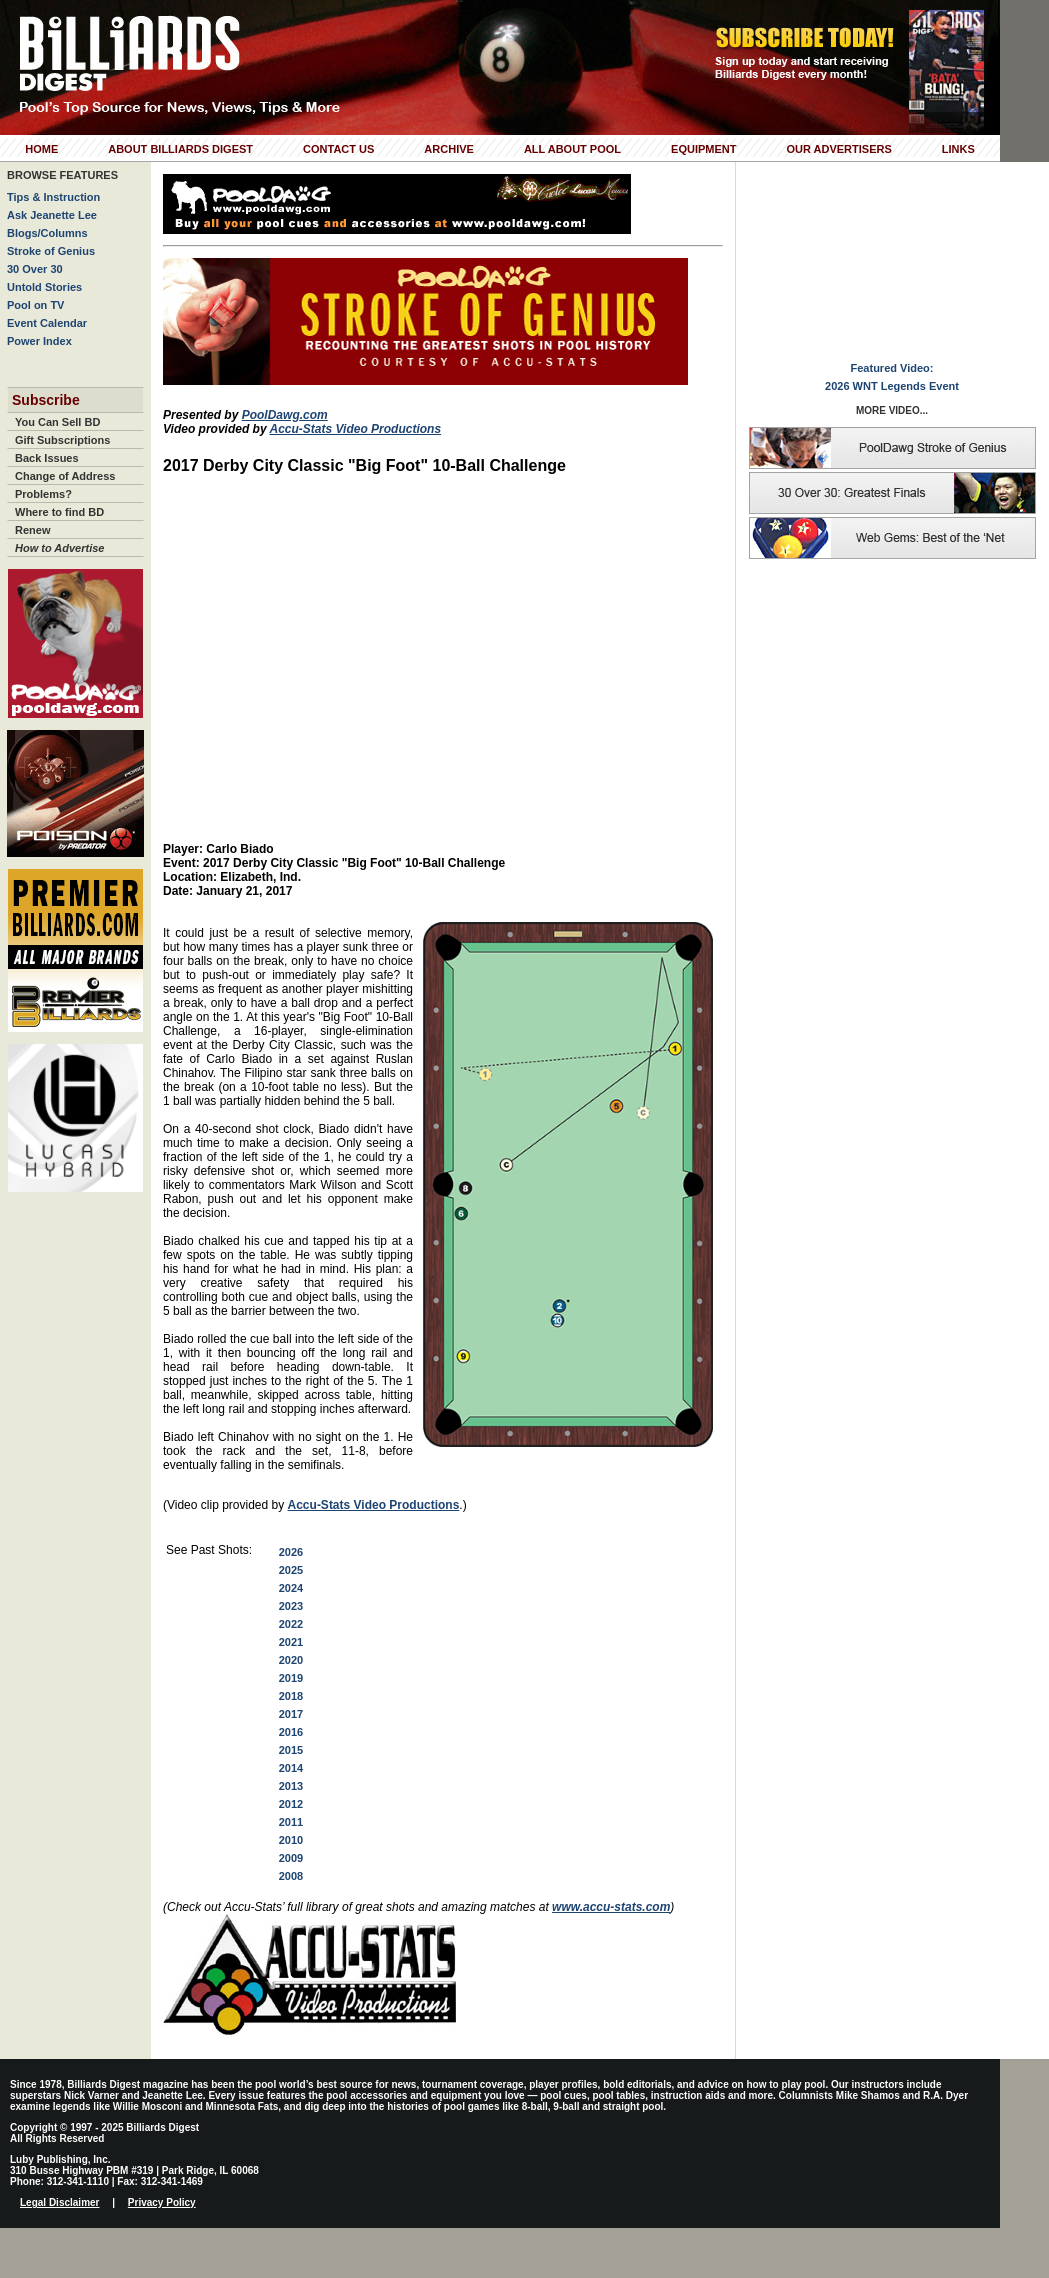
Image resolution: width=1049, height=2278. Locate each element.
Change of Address (65, 476)
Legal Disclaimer (59, 2202)
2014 (291, 1768)
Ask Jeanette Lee (52, 215)
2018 (291, 1696)
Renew (32, 530)
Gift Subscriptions (62, 440)
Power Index (39, 341)
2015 (291, 1750)
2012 (291, 1804)
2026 (291, 1552)
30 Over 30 (35, 269)
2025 (291, 1570)
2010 (291, 1840)
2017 (291, 1714)
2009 (291, 1858)
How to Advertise (59, 548)
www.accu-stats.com (611, 1907)
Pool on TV (35, 305)
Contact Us (338, 149)
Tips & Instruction (53, 197)
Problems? (43, 494)
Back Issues (47, 458)
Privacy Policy (162, 2202)
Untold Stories (44, 287)
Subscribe (46, 400)
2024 (291, 1588)
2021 (291, 1642)
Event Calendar (47, 323)
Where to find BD (59, 512)
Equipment (703, 149)
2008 (291, 1876)
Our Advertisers (838, 149)
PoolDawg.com (285, 415)
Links (958, 149)
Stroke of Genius (51, 251)
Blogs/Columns (47, 233)
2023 (291, 1606)
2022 (291, 1624)
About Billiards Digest (180, 149)
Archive (449, 149)
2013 (291, 1786)
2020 (291, 1660)
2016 (291, 1732)
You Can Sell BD (57, 422)
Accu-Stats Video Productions (355, 429)
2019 (291, 1678)
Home (41, 149)
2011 (291, 1822)
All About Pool (572, 149)
